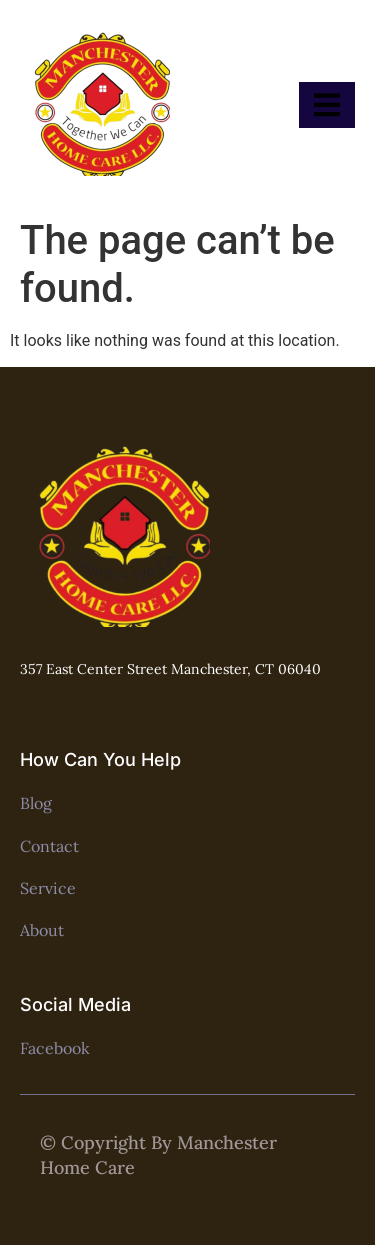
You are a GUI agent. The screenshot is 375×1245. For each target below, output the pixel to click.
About (42, 930)
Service (48, 888)
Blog (36, 803)
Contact (49, 846)
